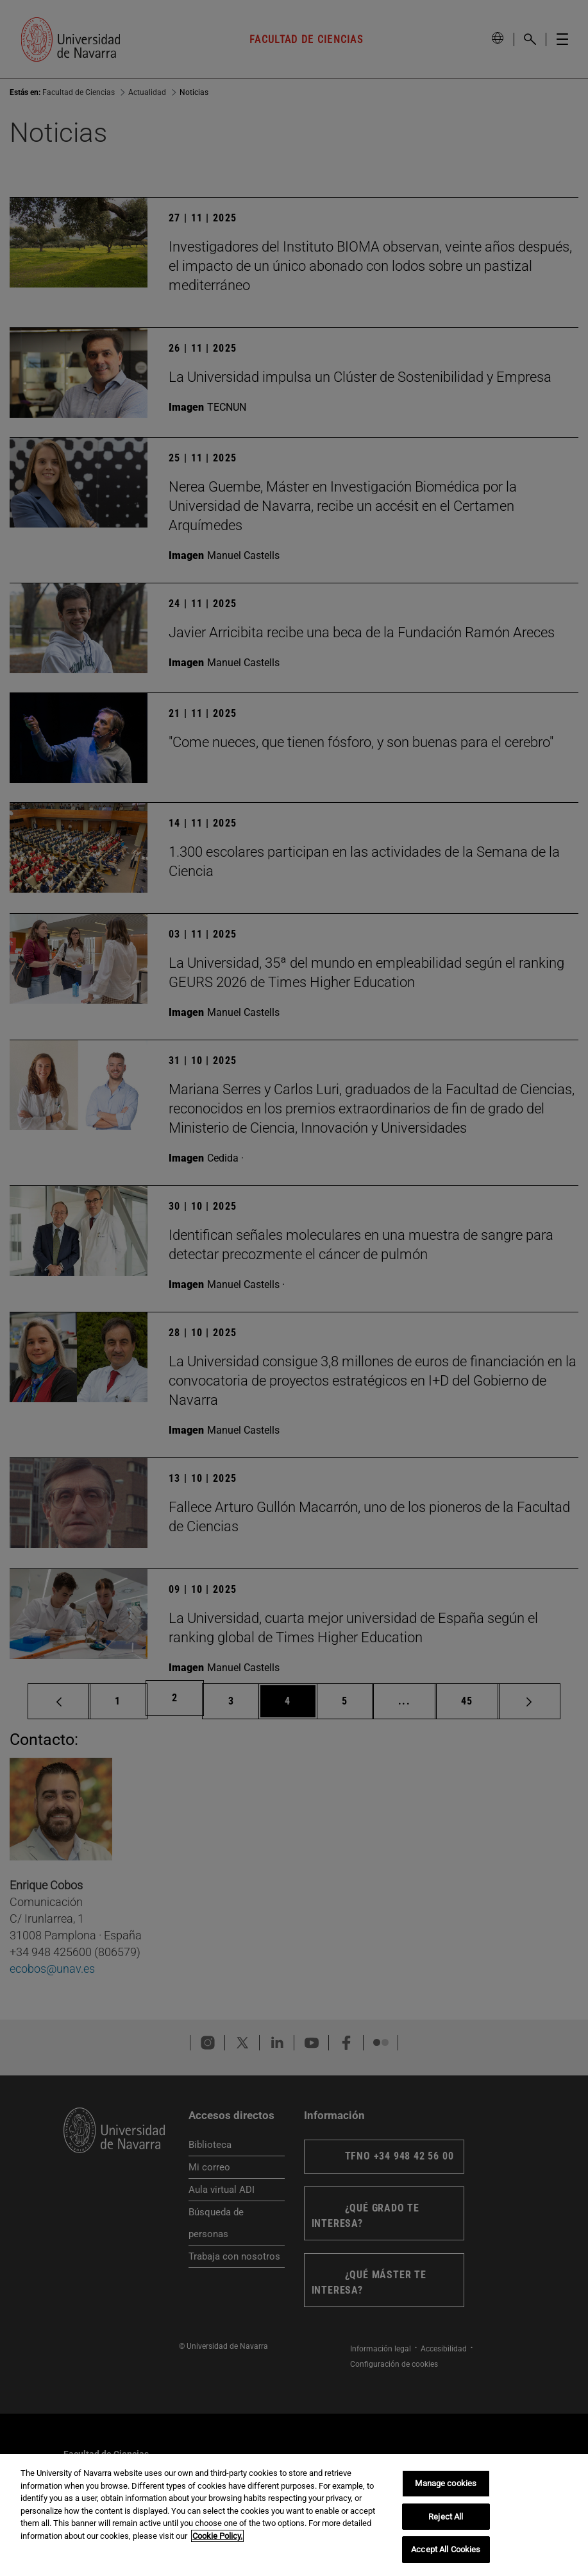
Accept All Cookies (445, 2549)
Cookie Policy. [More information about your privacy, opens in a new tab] (217, 2536)
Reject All (445, 2516)
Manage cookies (445, 2483)
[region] (294, 2515)
